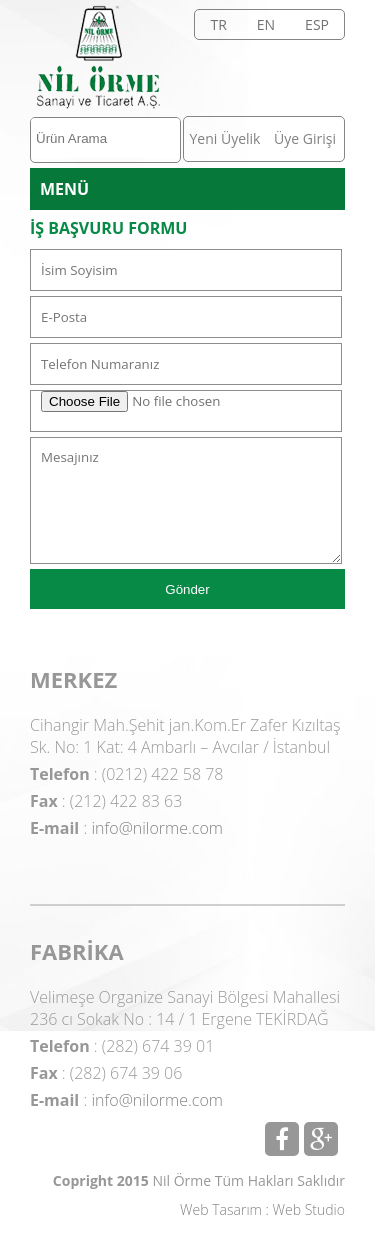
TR (218, 24)
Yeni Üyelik (225, 138)
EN (266, 24)
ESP (317, 24)
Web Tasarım (221, 1209)
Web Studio (309, 1209)
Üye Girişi (305, 138)
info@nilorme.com (157, 828)
